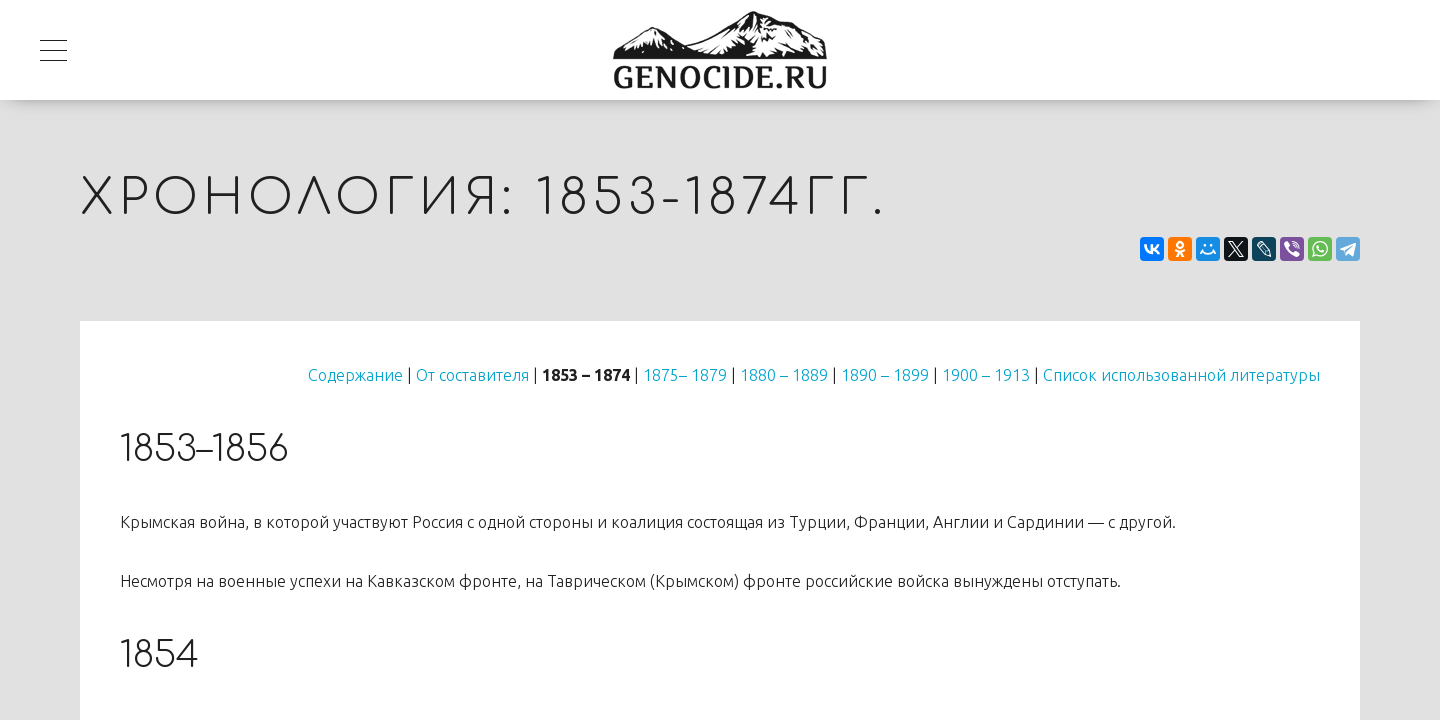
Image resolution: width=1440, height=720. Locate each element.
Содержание (355, 375)
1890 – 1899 (885, 375)
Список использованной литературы (1181, 375)
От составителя (472, 375)
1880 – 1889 (784, 375)
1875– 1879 (685, 375)
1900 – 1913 (986, 375)
